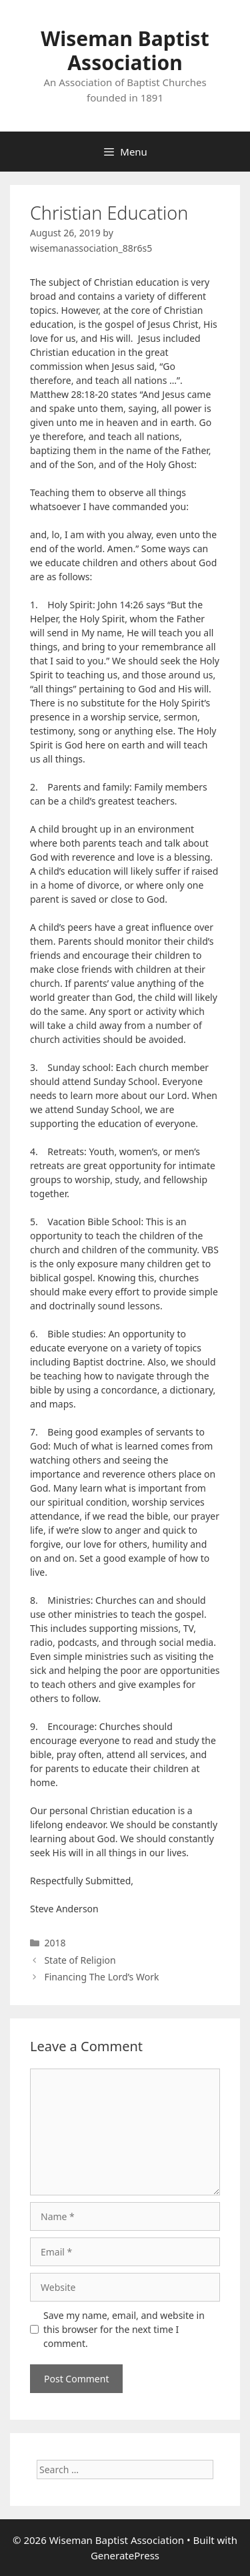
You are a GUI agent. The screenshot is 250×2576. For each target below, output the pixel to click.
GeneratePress (125, 2555)
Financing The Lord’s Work (101, 1976)
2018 (54, 1942)
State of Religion (79, 1960)
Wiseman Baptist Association (125, 50)
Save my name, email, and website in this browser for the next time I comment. (124, 2329)
